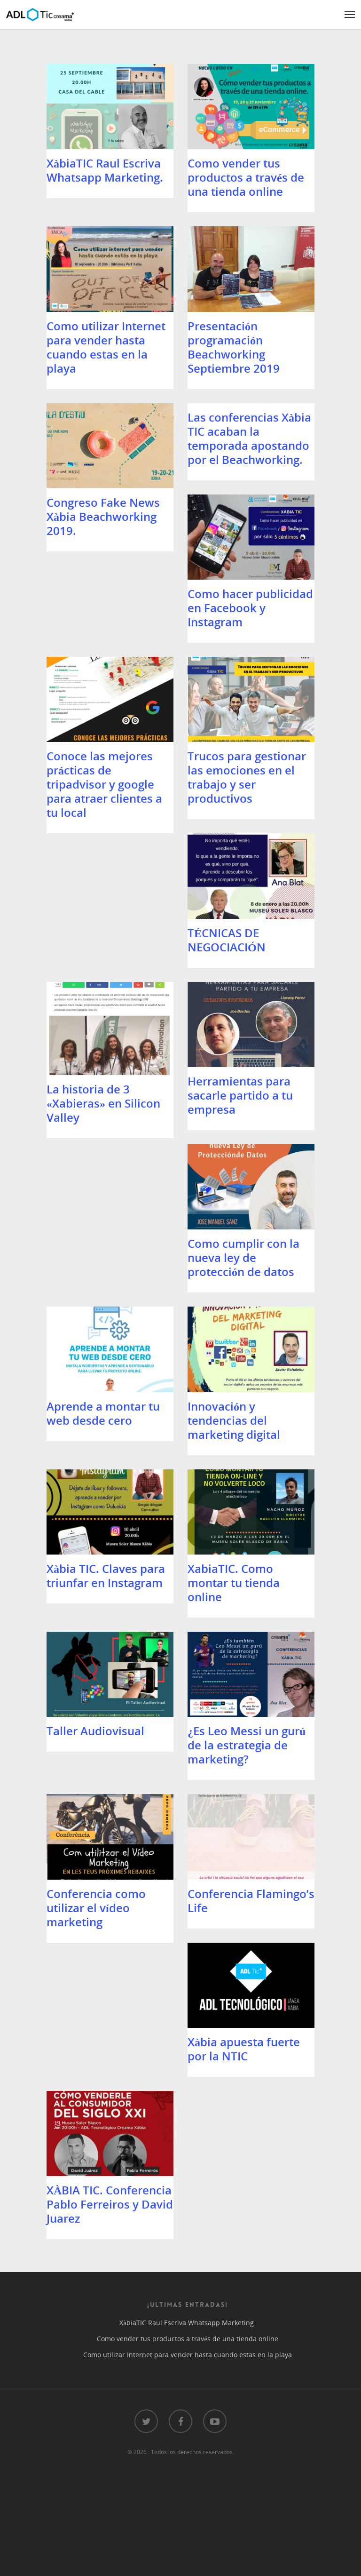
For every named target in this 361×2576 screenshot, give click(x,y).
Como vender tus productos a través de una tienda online (246, 177)
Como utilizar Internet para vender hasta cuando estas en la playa (106, 375)
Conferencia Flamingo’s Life (110, 2075)
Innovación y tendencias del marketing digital (93, 1511)
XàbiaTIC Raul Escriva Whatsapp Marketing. (105, 170)
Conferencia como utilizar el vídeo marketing (237, 1892)
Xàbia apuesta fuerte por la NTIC (244, 2075)
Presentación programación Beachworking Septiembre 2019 (234, 375)
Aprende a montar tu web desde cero (244, 1313)
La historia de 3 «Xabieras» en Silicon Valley (103, 1138)
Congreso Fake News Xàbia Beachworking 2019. (103, 558)
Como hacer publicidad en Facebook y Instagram (109, 749)
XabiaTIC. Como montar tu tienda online (93, 1701)
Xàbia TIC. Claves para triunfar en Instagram (247, 1504)
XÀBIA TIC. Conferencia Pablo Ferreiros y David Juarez (110, 2273)
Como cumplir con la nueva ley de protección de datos (102, 1320)
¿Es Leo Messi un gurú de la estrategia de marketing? (106, 1892)
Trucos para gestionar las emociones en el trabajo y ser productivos (106, 946)
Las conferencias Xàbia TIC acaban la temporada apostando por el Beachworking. (249, 480)
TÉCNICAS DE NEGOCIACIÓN (227, 932)
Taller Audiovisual (236, 1687)
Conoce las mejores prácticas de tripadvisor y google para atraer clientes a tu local (245, 763)
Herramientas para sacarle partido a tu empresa (240, 1130)
